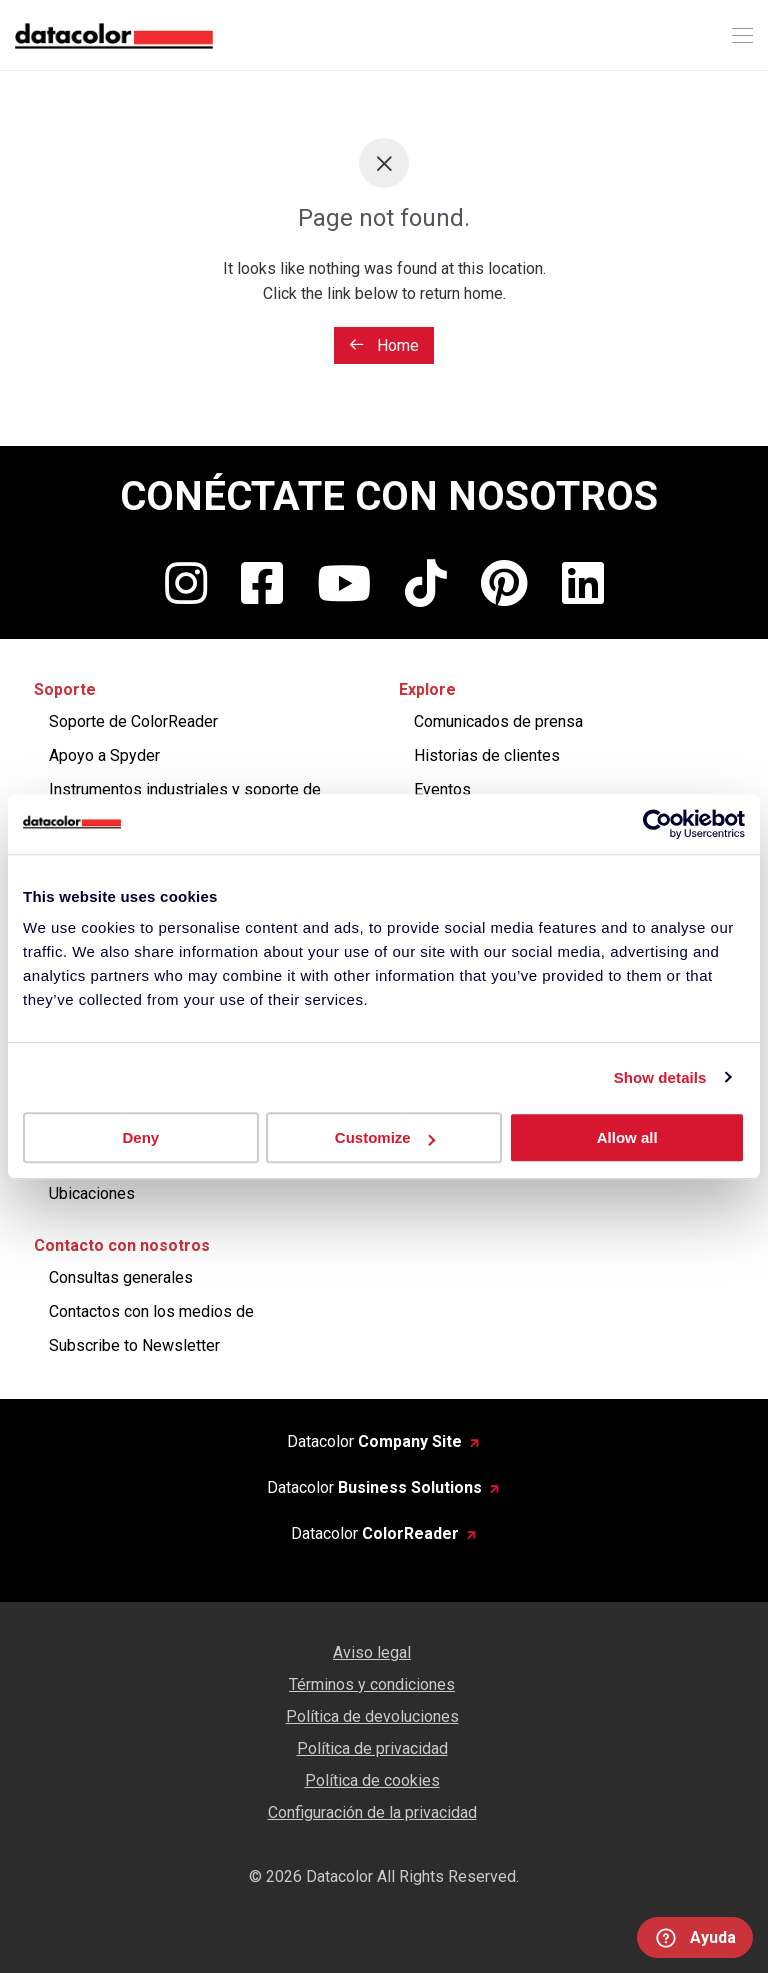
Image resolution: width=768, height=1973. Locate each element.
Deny (140, 1137)
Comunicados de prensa (498, 721)
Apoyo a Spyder (104, 755)
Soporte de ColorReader (133, 721)
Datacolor (374, 1441)
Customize (385, 1137)
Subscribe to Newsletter (134, 1345)
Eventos (442, 789)
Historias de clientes (487, 755)
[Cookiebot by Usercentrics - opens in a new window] (657, 824)
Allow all (627, 1137)
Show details (660, 1077)
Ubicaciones (92, 1193)
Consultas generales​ (121, 1277)
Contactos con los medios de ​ (153, 1311)
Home (384, 345)
